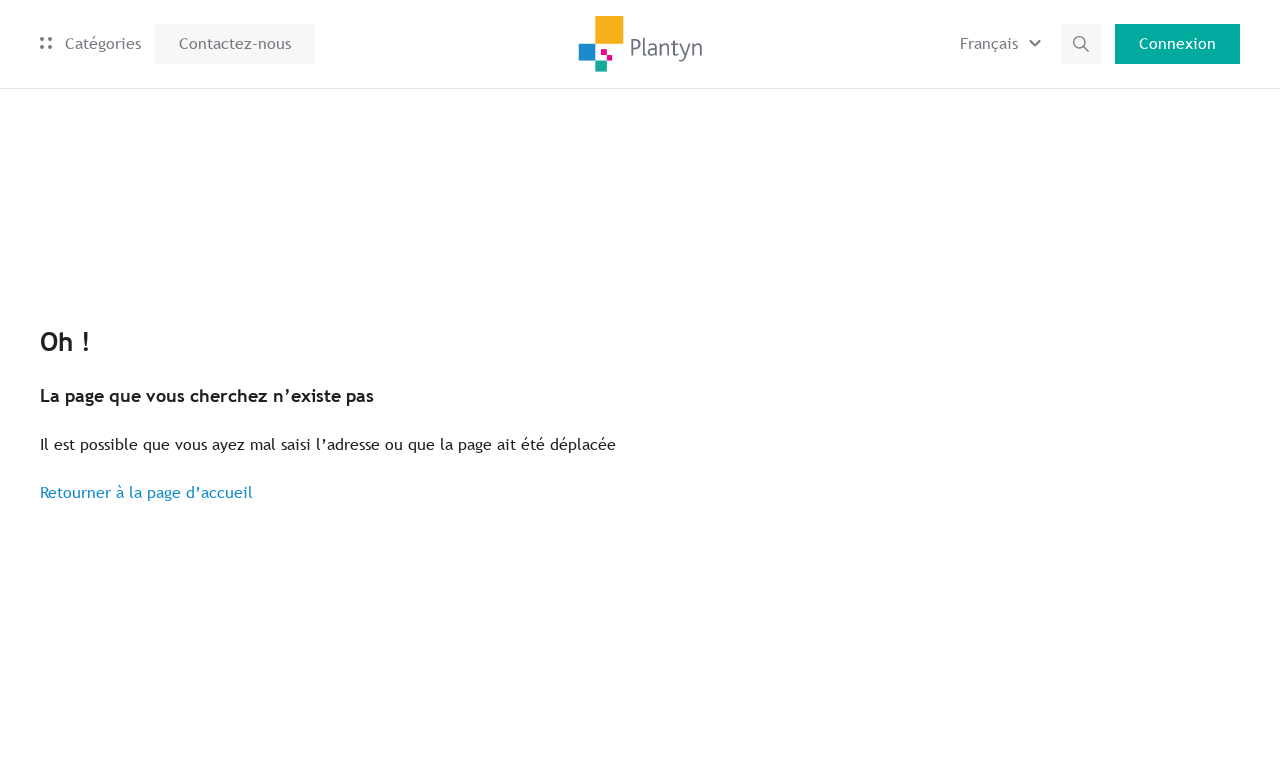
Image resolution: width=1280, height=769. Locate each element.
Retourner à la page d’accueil (146, 492)
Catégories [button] (90, 43)
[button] (1003, 43)
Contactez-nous (235, 43)
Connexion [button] (1177, 43)
